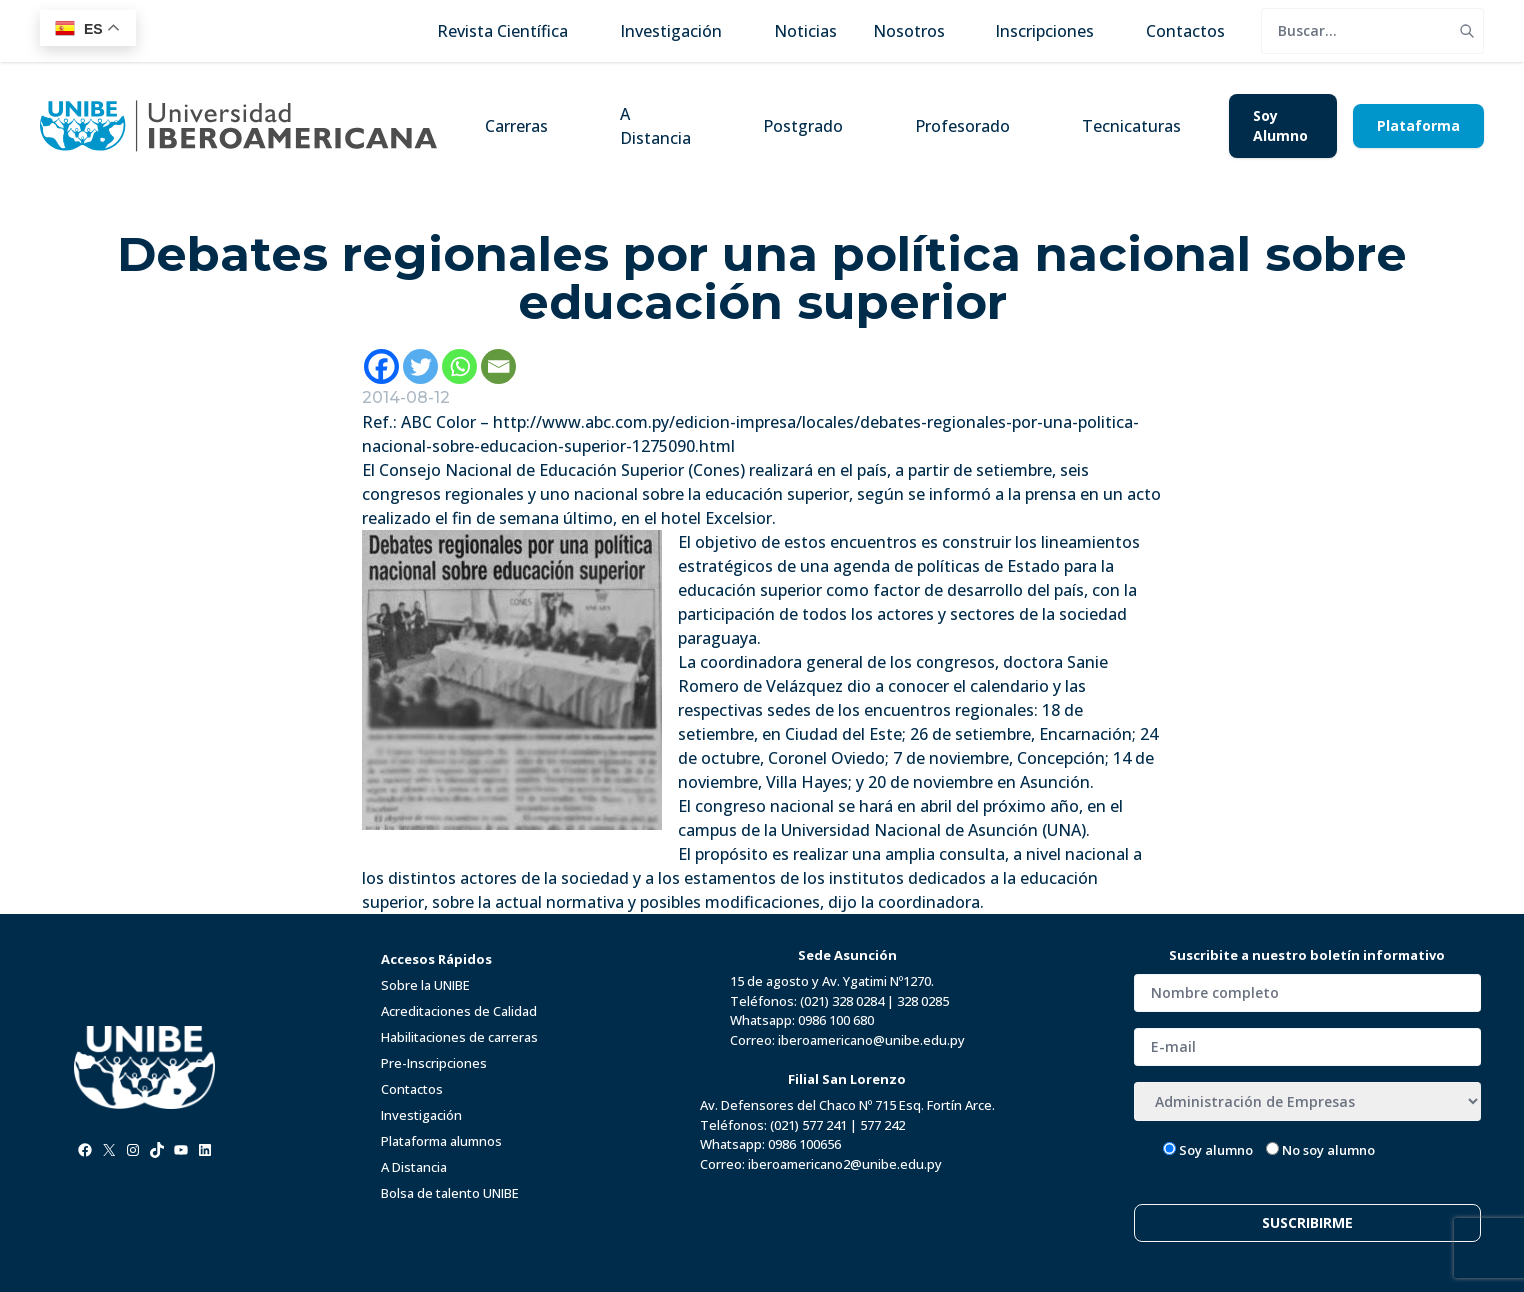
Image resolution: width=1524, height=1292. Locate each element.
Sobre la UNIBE (425, 985)
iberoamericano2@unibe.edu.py (845, 1164)
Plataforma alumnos (441, 1141)
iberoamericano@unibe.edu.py (871, 1040)
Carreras (516, 126)
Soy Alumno (1280, 125)
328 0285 (923, 1001)
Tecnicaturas (1131, 126)
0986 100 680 (836, 1020)
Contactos (412, 1089)
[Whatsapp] (459, 366)
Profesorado (962, 126)
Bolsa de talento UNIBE (450, 1193)
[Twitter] (420, 366)
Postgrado (803, 126)
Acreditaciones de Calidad (459, 1011)
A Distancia (655, 126)
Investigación (421, 1115)
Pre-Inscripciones (434, 1063)
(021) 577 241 (808, 1125)
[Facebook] (381, 366)
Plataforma (1418, 125)
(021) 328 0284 (842, 1001)
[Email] (498, 366)
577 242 (882, 1125)
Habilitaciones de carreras (459, 1037)
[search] (1356, 31)
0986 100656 (804, 1144)
